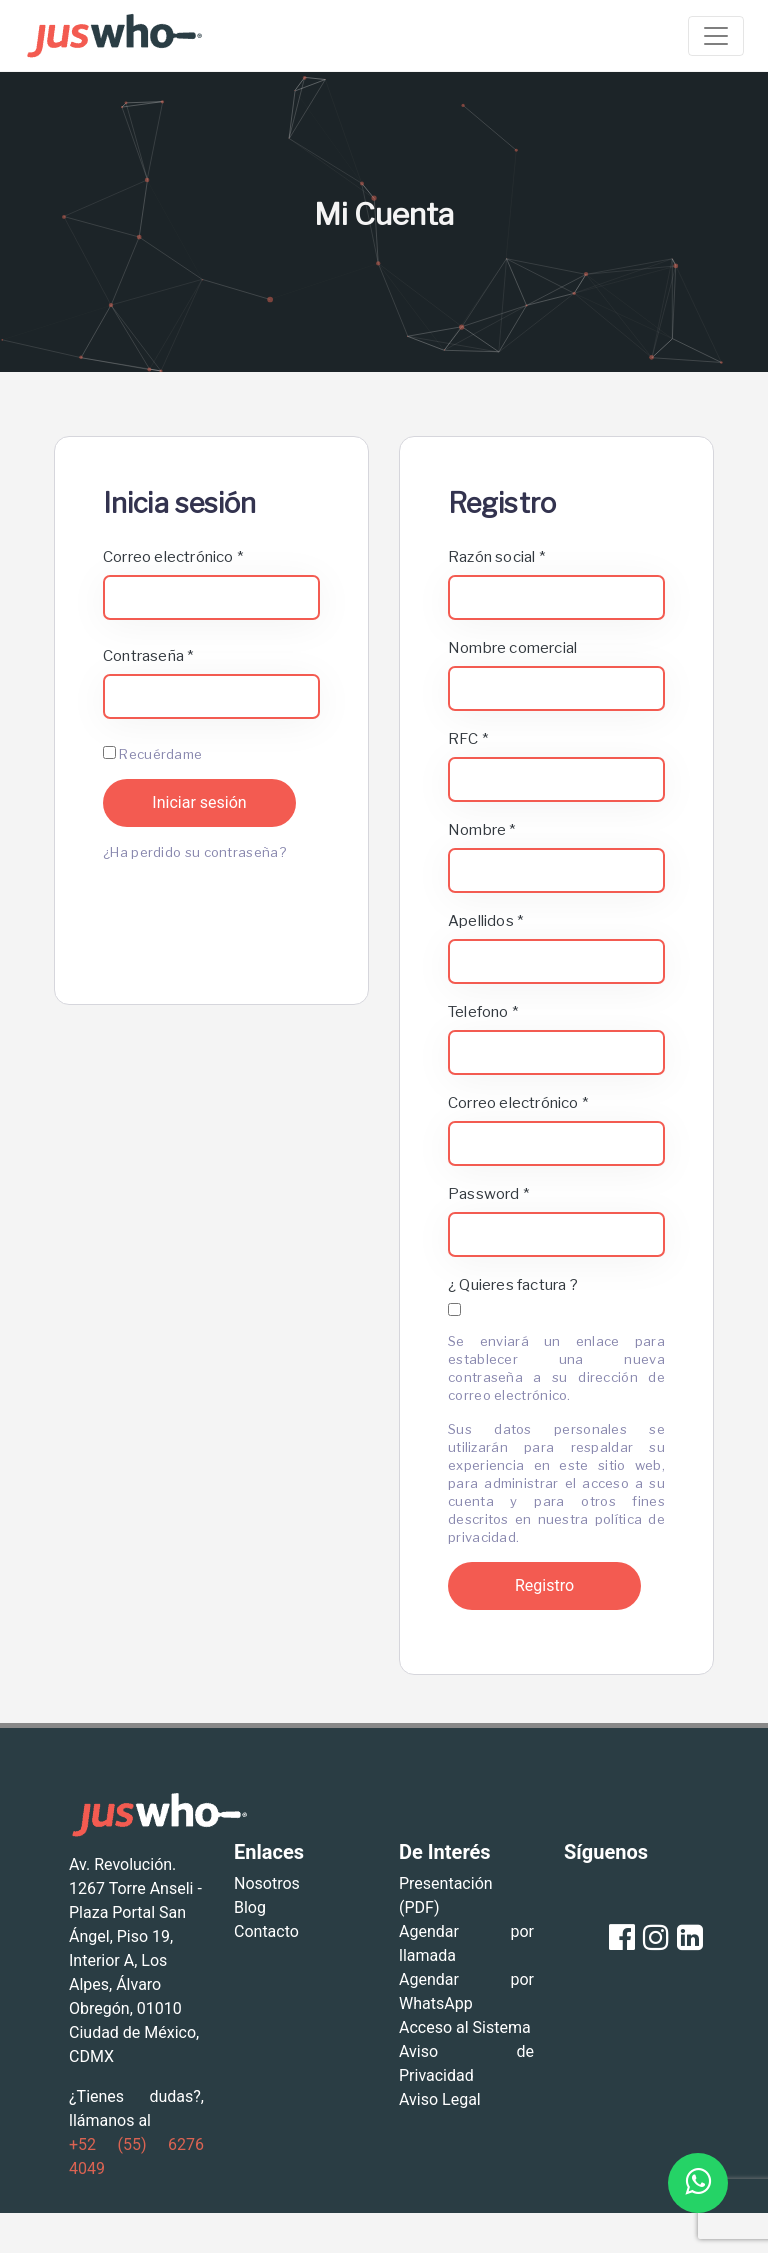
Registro (544, 1585)
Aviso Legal (440, 2099)
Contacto (266, 1931)
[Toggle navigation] (716, 36)
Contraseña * (148, 656)
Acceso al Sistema (465, 2027)
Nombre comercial (512, 648)
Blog (250, 1907)
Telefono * (483, 1012)
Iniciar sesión (199, 802)
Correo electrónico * (173, 557)
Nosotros (267, 1883)
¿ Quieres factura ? (513, 1285)
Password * (488, 1194)
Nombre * (482, 830)
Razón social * (496, 557)
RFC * (468, 739)
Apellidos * (485, 921)
